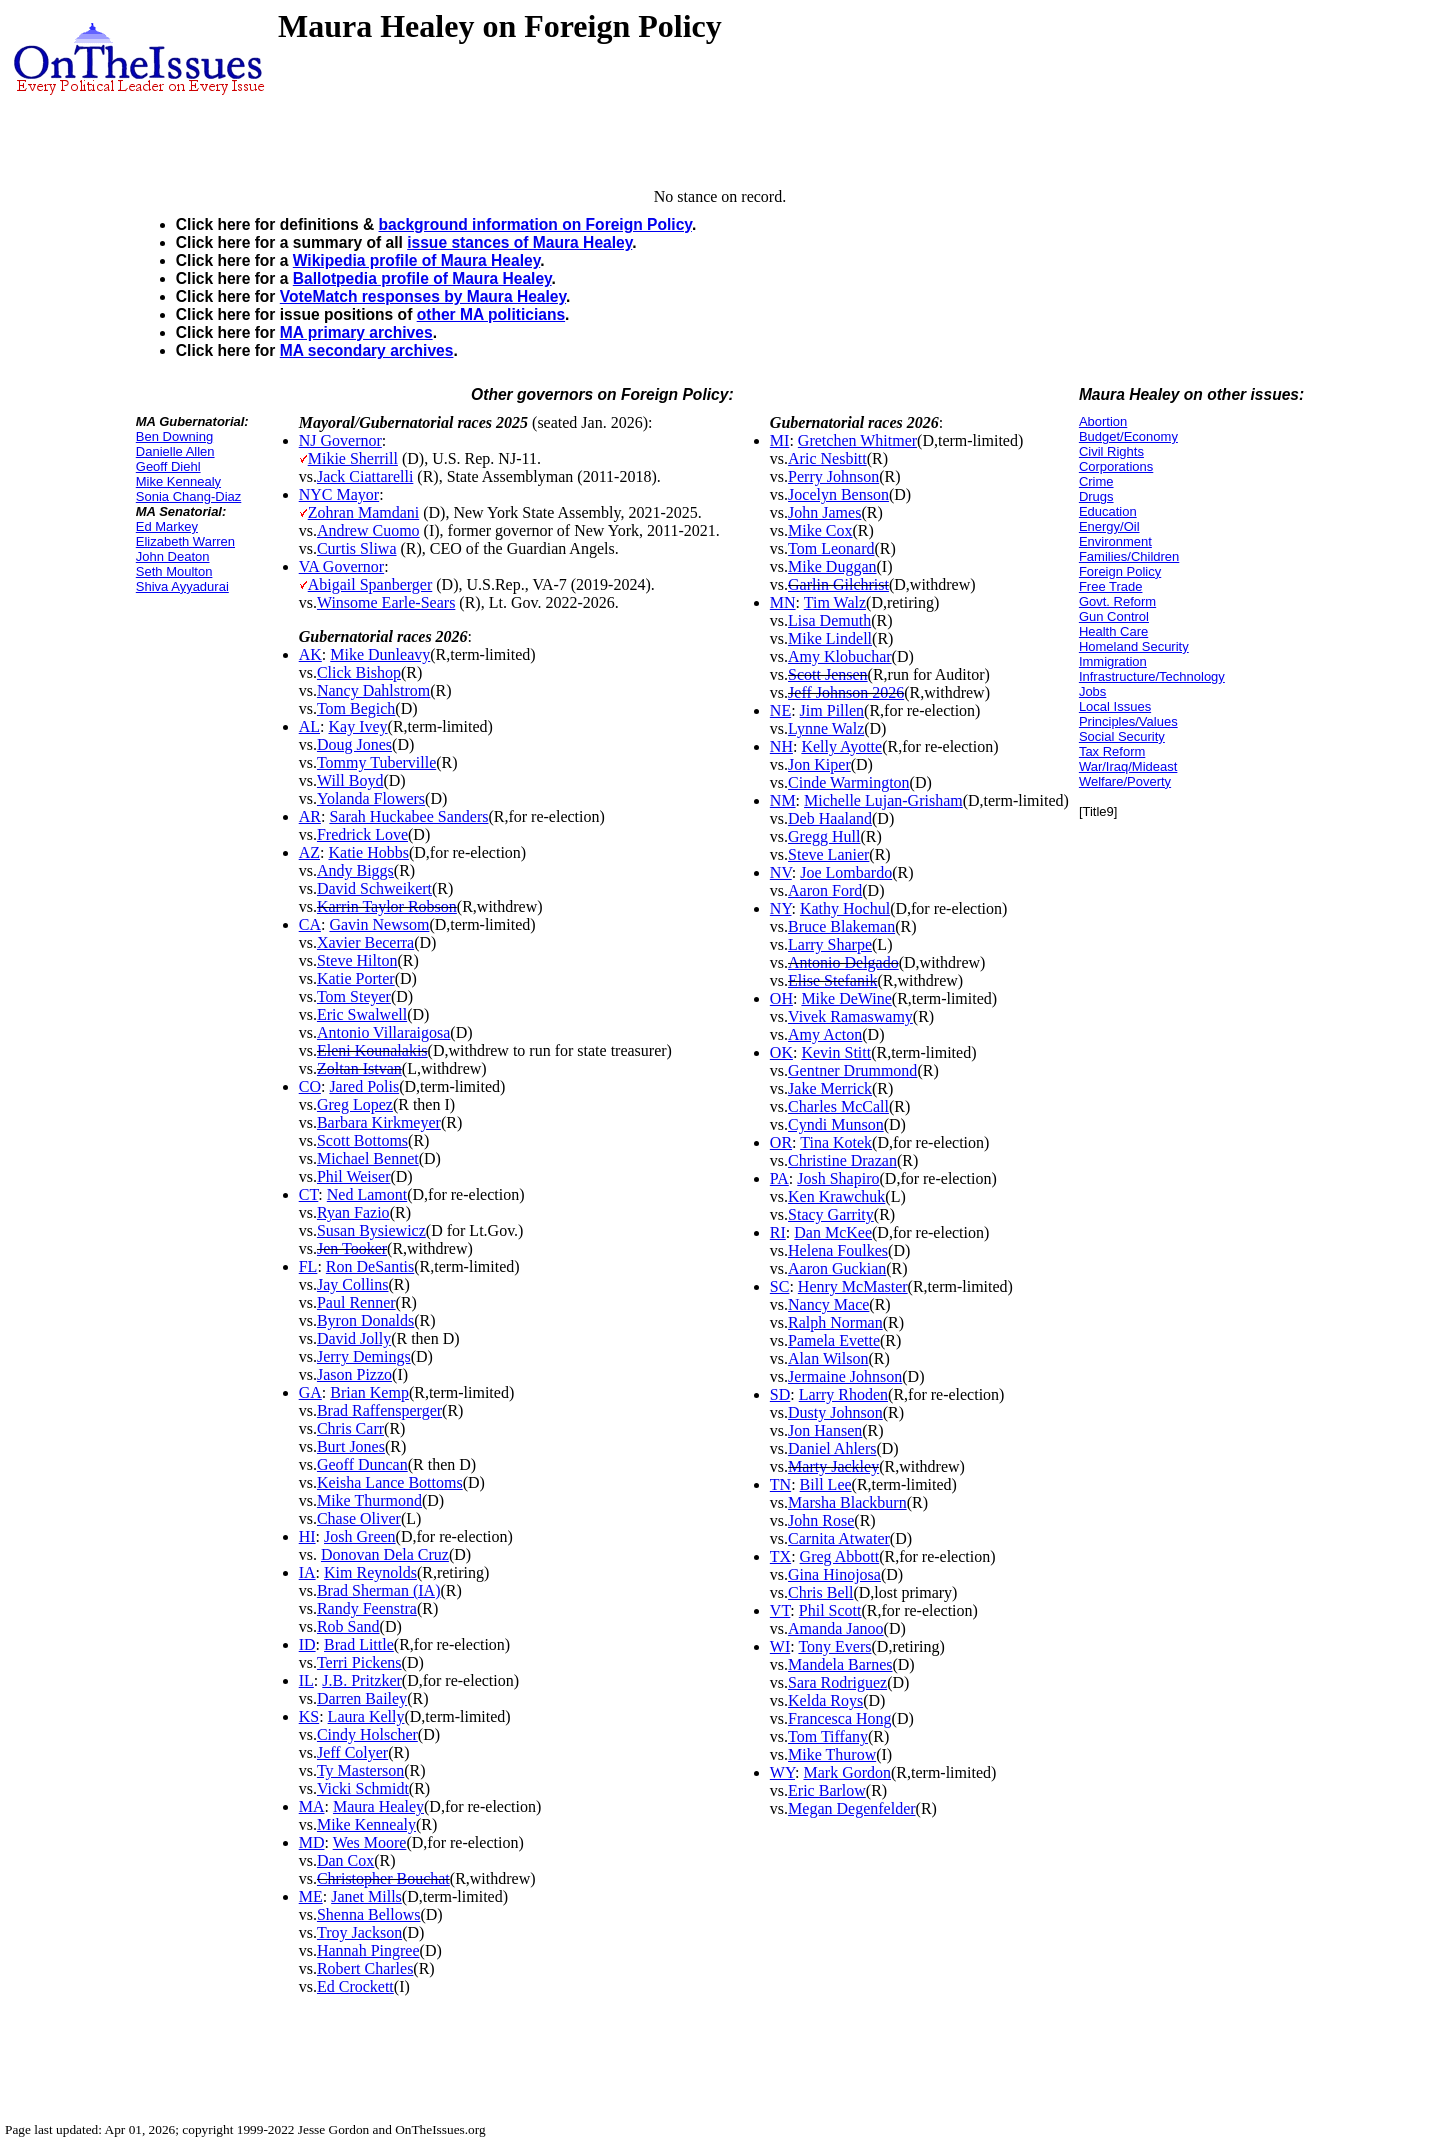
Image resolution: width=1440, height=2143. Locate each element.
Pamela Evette (834, 1340)
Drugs (1096, 496)
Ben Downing (174, 436)
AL (309, 726)
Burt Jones (351, 1446)
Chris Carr (350, 1428)
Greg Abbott (840, 1556)
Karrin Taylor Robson (387, 906)
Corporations (1116, 466)
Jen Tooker (352, 1248)
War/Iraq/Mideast (1128, 766)
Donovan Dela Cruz (385, 1554)
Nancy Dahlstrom (373, 690)
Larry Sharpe (830, 944)
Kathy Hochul (845, 908)
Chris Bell (820, 1592)
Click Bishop (359, 672)
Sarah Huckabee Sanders (408, 816)
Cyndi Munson (836, 1124)
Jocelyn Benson (838, 494)
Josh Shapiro (838, 1178)
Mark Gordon (847, 1772)
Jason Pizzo (354, 1374)
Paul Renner (356, 1302)
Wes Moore (370, 1842)
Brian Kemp (369, 1392)
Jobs (1092, 691)
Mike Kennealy (178, 481)
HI (307, 1536)
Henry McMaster (853, 1286)
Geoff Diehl (168, 466)
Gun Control (1114, 616)
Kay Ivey (357, 726)
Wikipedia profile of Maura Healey (416, 260)
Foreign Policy (1120, 571)
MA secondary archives (367, 350)
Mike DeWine (846, 998)
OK (781, 1052)
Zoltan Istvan (359, 1068)
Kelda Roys (825, 1700)
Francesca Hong (840, 1718)
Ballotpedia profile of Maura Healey (422, 278)
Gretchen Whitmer (857, 440)
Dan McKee (833, 1232)
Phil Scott (830, 1610)
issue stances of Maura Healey (519, 242)
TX (780, 1556)
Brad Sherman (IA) (379, 1590)
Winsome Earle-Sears (386, 602)
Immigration (1113, 661)
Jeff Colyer (352, 1752)
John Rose (821, 1520)
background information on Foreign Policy (535, 224)
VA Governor (341, 566)
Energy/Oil (1109, 526)
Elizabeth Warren (185, 541)
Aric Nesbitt (827, 458)
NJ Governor (340, 440)
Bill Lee (826, 1484)
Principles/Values (1128, 721)
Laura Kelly (366, 1716)
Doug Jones (354, 744)
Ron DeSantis (370, 1266)
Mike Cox (820, 530)
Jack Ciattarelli (365, 476)
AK (310, 654)
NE (780, 710)
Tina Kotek (836, 1142)
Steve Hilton (357, 960)
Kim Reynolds (370, 1572)
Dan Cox (345, 1860)
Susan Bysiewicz (371, 1230)
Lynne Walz (826, 728)
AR (310, 816)
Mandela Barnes (840, 1664)
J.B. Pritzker (362, 1680)
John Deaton (173, 556)
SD (780, 1394)
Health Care (1113, 631)
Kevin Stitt (836, 1052)
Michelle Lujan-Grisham (883, 800)
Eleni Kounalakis (372, 1050)
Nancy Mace (828, 1304)
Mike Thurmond (369, 1500)
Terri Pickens (359, 1662)
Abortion (1103, 421)
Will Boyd (350, 780)
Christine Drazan (842, 1160)
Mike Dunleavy (380, 654)
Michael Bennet (368, 1158)
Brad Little (359, 1644)
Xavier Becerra (365, 942)
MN (783, 602)
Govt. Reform (1117, 601)
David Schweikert (374, 888)
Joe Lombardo (846, 872)
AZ (309, 852)
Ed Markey (167, 526)
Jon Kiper (819, 764)
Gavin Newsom (379, 924)
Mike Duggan (832, 566)
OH (781, 998)
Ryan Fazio (353, 1212)
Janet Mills (366, 1896)
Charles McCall (838, 1106)
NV (781, 872)
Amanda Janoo (836, 1628)
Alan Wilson (828, 1358)
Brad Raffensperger (379, 1410)
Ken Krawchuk (836, 1196)
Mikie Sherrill (353, 458)
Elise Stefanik (832, 980)
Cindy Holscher (367, 1734)
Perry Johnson (833, 476)
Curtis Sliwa (357, 548)
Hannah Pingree (368, 1950)
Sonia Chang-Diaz (189, 496)
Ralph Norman (835, 1322)
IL (306, 1680)
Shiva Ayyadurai (182, 586)
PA (779, 1178)
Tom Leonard (831, 548)
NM (783, 800)
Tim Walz (835, 602)
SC (780, 1286)
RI (778, 1232)
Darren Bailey (362, 1698)
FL (308, 1266)
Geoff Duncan (362, 1464)
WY (782, 1772)
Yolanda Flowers (371, 798)
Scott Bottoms (362, 1140)
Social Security (1122, 736)
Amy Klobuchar (840, 656)
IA (307, 1572)
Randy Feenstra (367, 1608)
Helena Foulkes (838, 1250)
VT (780, 1610)
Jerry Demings (364, 1356)
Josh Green (360, 1536)
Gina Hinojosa (834, 1574)
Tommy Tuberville (376, 762)
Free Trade (1111, 586)
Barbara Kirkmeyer (379, 1122)
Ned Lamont (367, 1194)
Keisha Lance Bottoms (390, 1482)
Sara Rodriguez (837, 1682)
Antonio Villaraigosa (383, 1032)
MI (780, 440)
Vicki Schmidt (363, 1788)
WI (780, 1646)
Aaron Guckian (837, 1268)
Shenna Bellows (369, 1914)
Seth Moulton (174, 571)
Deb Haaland (830, 818)
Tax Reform (1112, 751)
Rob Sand (348, 1626)
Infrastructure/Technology (1152, 676)
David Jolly (354, 1338)
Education (1108, 511)
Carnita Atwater (839, 1538)
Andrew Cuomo (368, 530)
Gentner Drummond (852, 1070)
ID (307, 1644)
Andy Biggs (355, 870)
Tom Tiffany (828, 1736)
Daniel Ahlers (832, 1448)
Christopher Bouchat (383, 1878)
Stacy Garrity (831, 1214)
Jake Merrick (830, 1088)
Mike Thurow (832, 1754)
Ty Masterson (360, 1770)
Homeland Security (1134, 646)
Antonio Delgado (843, 962)
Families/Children (1129, 556)
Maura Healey (378, 1806)
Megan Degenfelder (852, 1808)
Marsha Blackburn (847, 1502)
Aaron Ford (825, 890)
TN (780, 1484)
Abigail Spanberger (370, 584)
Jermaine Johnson (845, 1376)
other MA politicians (491, 314)
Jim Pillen (832, 710)
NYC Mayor (339, 494)
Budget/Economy (1128, 436)
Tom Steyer (354, 996)
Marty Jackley (833, 1466)
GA (310, 1392)
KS (309, 1716)
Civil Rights (1111, 451)
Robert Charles (365, 1968)
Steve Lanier (828, 854)
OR (781, 1142)
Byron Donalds (365, 1320)
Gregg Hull (824, 836)
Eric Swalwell (362, 1014)
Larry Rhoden (843, 1394)
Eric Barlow (827, 1790)
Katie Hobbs (368, 852)
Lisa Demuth (829, 620)
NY (781, 908)
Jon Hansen (825, 1430)
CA (310, 924)
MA (312, 1806)
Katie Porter (356, 978)
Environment (1115, 541)
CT (309, 1194)
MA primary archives (356, 332)
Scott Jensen (828, 674)
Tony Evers (834, 1646)
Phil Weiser (354, 1176)
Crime (1096, 481)
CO (310, 1086)
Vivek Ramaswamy (850, 1016)
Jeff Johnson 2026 (846, 692)
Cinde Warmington (849, 782)
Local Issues (1115, 706)
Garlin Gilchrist (838, 584)
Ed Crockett (355, 1986)
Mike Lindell (830, 638)
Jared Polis (364, 1086)
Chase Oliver (359, 1518)
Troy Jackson (359, 1932)
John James (824, 512)
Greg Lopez (355, 1104)
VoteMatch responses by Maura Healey (423, 296)
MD (312, 1842)
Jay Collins (353, 1284)
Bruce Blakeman (841, 926)
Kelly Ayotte (841, 746)
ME (311, 1896)
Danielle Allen (175, 451)
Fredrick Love (362, 834)
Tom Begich (356, 708)
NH (781, 746)
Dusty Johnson (835, 1412)
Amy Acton (825, 1034)
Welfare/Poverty (1125, 781)
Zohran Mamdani (364, 512)
